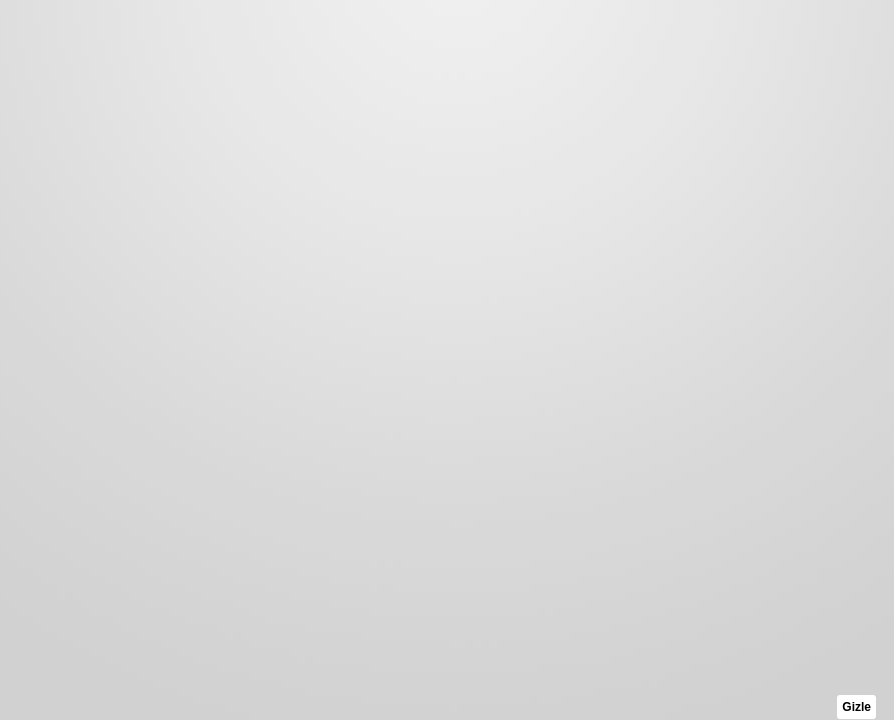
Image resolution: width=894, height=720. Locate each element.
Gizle (856, 707)
